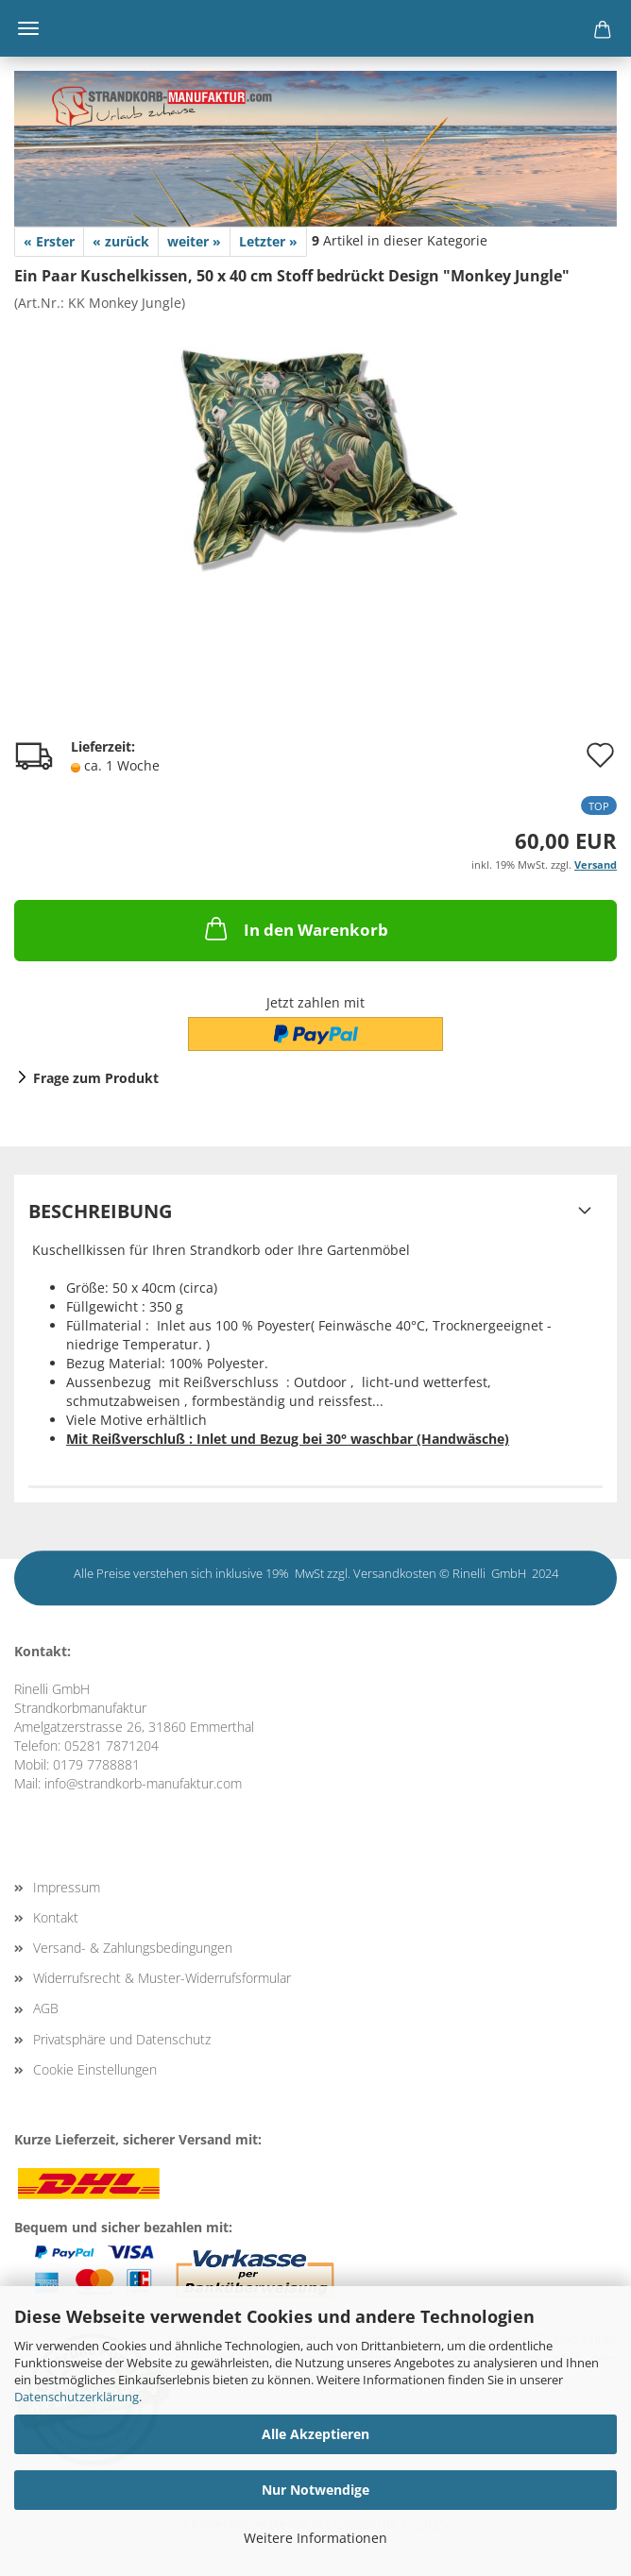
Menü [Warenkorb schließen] (28, 28)
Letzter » (268, 241)
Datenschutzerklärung (76, 2396)
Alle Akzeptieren (315, 2434)
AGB (46, 2008)
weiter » (194, 241)
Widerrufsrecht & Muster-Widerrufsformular (162, 1978)
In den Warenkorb (294, 928)
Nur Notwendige (315, 2490)
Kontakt (55, 1917)
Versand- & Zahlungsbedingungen (132, 1948)
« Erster (49, 241)
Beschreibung (100, 1211)
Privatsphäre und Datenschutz (122, 2039)
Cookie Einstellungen (95, 2069)
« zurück (121, 241)
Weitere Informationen (315, 2538)
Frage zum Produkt (96, 1078)
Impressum (66, 1887)
